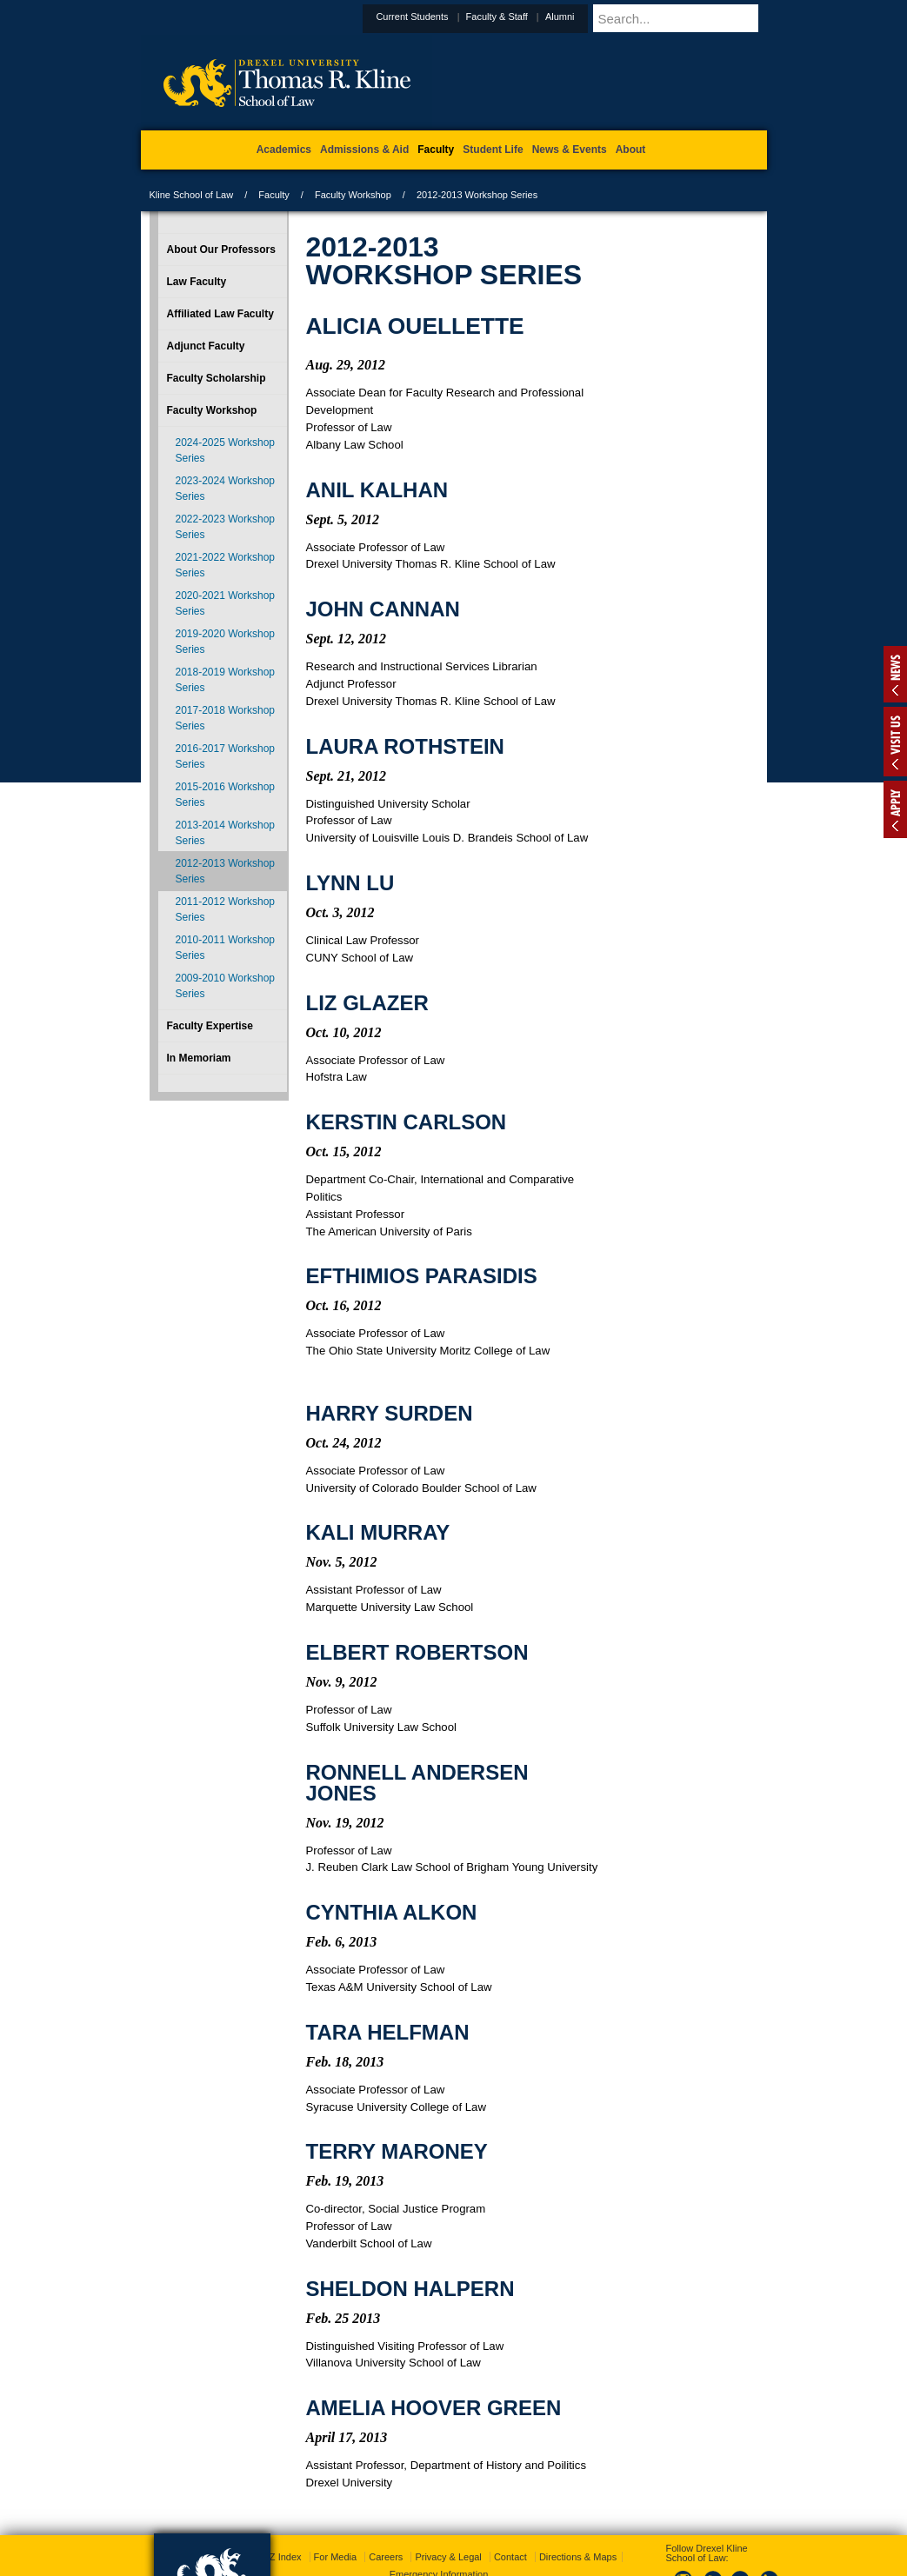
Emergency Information (439, 2507)
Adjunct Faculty (206, 346)
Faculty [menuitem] (435, 149)
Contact (510, 2490)
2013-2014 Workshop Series (226, 833)
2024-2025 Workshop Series (226, 450)
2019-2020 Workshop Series (226, 642)
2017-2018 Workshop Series (226, 718)
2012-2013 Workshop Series (226, 871)
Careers (386, 2490)
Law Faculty (197, 282)
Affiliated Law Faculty (220, 314)
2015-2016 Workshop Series (226, 795)
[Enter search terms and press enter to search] (701, 18)
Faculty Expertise (210, 1026)
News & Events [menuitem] (569, 149)
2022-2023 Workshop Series (226, 527)
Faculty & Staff (539, 16)
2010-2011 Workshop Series (226, 948)
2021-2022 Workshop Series (226, 565)
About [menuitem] (631, 149)
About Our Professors (221, 249)
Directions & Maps (578, 2490)
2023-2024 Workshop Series (226, 489)
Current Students (454, 16)
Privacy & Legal (448, 2490)
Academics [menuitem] (284, 149)
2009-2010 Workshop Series (226, 986)
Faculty (273, 195)
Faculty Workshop (353, 195)
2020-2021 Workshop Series (226, 603)
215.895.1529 (452, 2562)
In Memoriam (199, 1058)
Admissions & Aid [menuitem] (364, 149)
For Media (335, 2490)
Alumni (602, 16)
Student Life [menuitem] (493, 149)
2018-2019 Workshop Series (226, 680)
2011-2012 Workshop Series (226, 909)
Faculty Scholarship (216, 378)
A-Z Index (281, 2490)
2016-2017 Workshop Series (226, 756)
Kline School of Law (192, 195)
